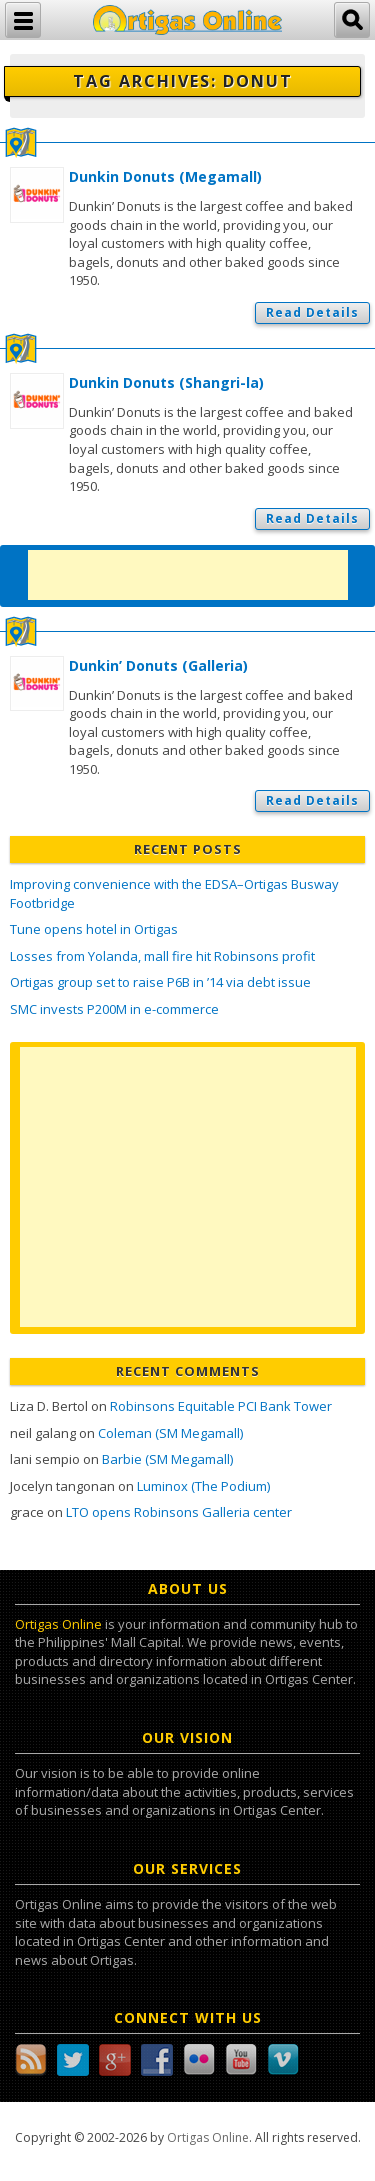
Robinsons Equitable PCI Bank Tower (221, 1406)
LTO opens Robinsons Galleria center (179, 1512)
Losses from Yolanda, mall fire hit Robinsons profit (162, 956)
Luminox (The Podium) (203, 1486)
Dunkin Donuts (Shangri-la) (166, 382)
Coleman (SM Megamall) (170, 1433)
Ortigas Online (58, 1624)
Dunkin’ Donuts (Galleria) (158, 665)
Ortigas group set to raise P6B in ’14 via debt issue (160, 982)
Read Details (312, 312)
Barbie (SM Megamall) (167, 1459)
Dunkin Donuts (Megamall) (165, 176)
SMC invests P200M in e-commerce (114, 1009)
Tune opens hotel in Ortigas (94, 929)
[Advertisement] (188, 575)
